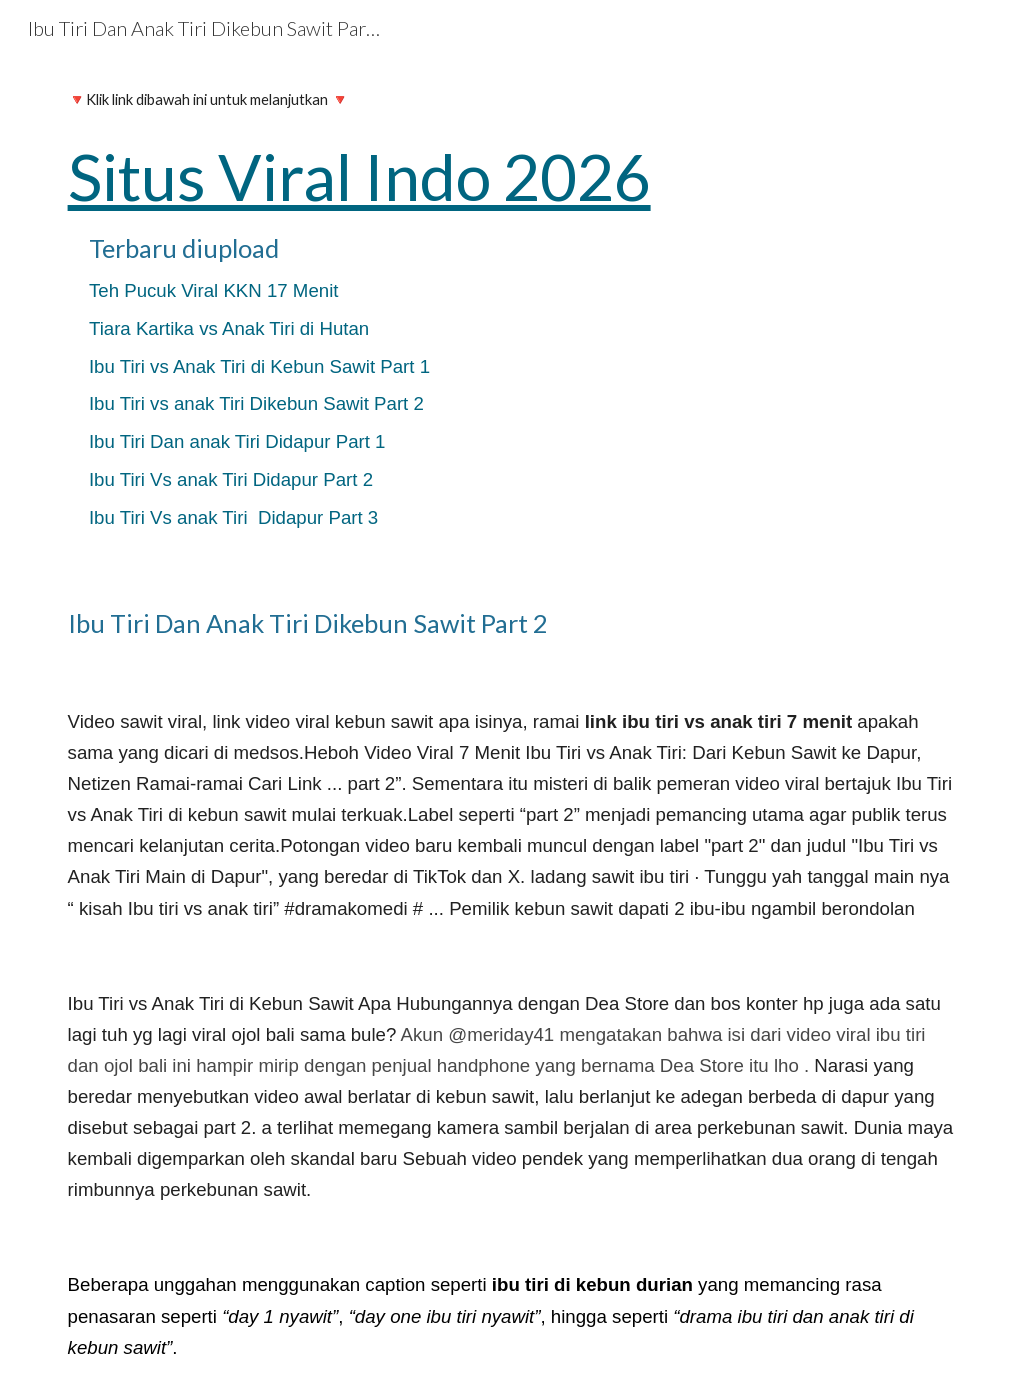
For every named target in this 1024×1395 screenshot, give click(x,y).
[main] (512, 315)
